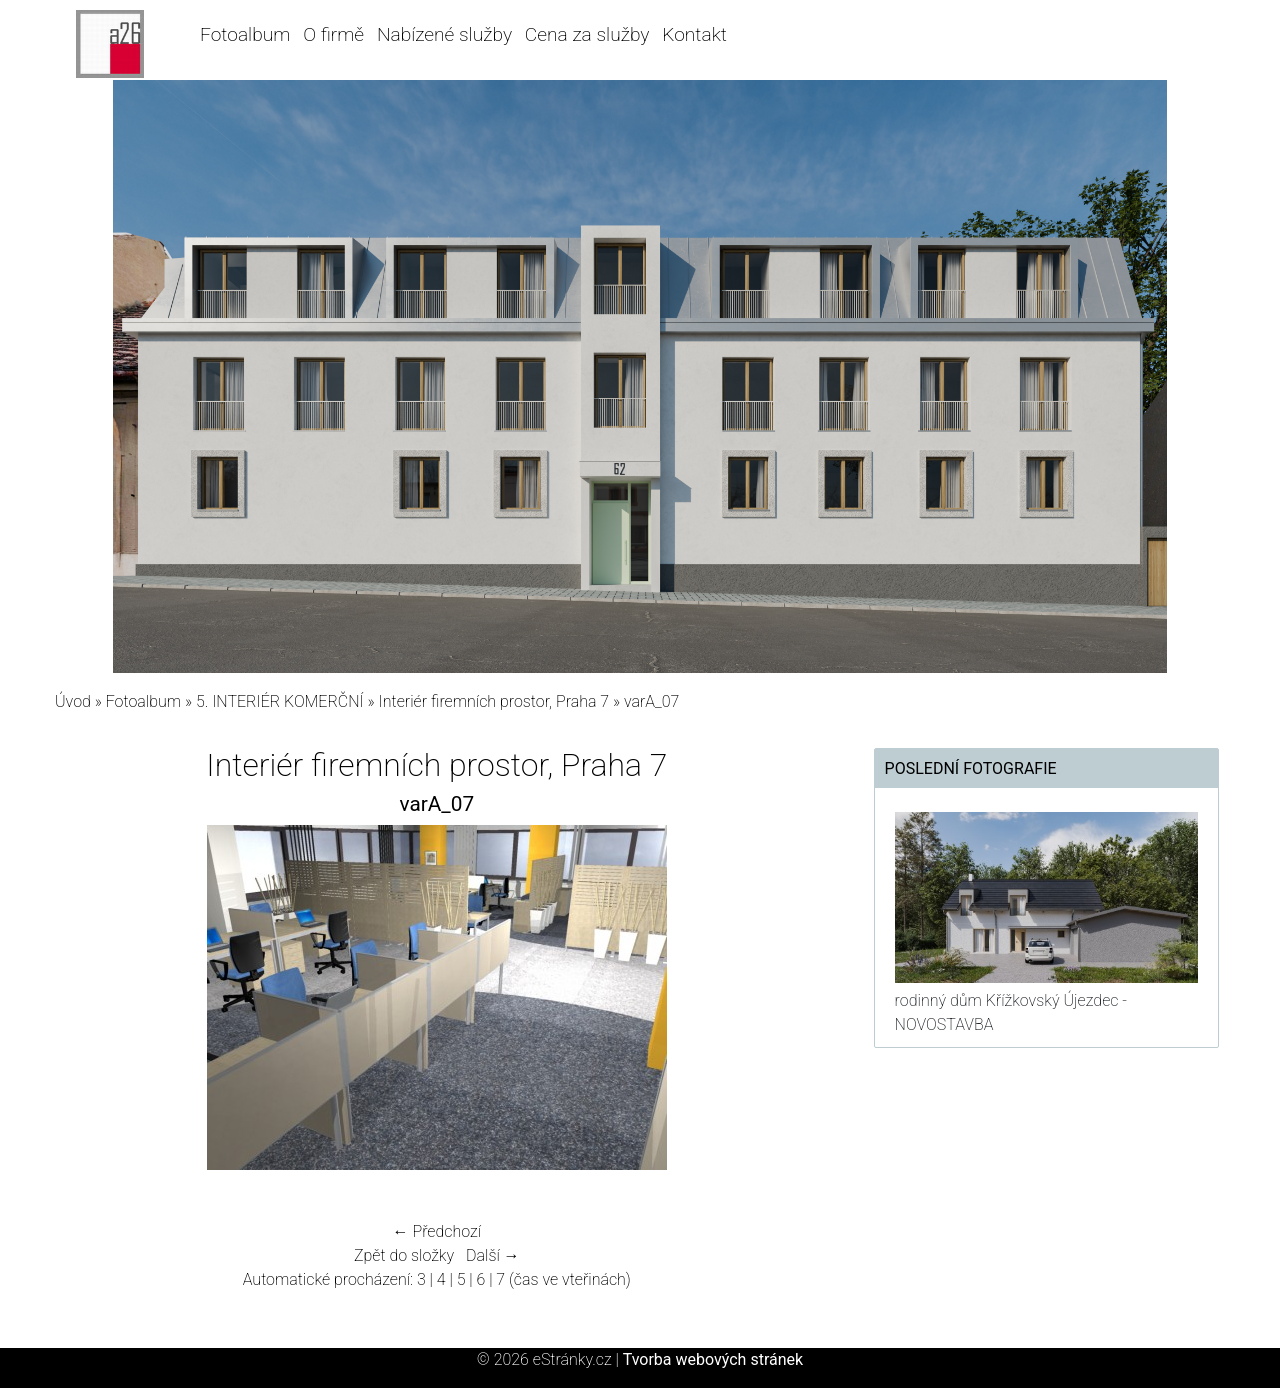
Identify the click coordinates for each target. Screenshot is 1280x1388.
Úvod (73, 701)
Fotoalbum (245, 34)
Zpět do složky (404, 1255)
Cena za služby (587, 34)
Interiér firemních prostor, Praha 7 (494, 701)
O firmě (333, 34)
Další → (493, 1255)
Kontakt (694, 34)
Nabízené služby (444, 34)
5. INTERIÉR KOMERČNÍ (280, 701)
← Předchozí (437, 1231)
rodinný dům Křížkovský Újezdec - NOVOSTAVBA (1011, 1012)
